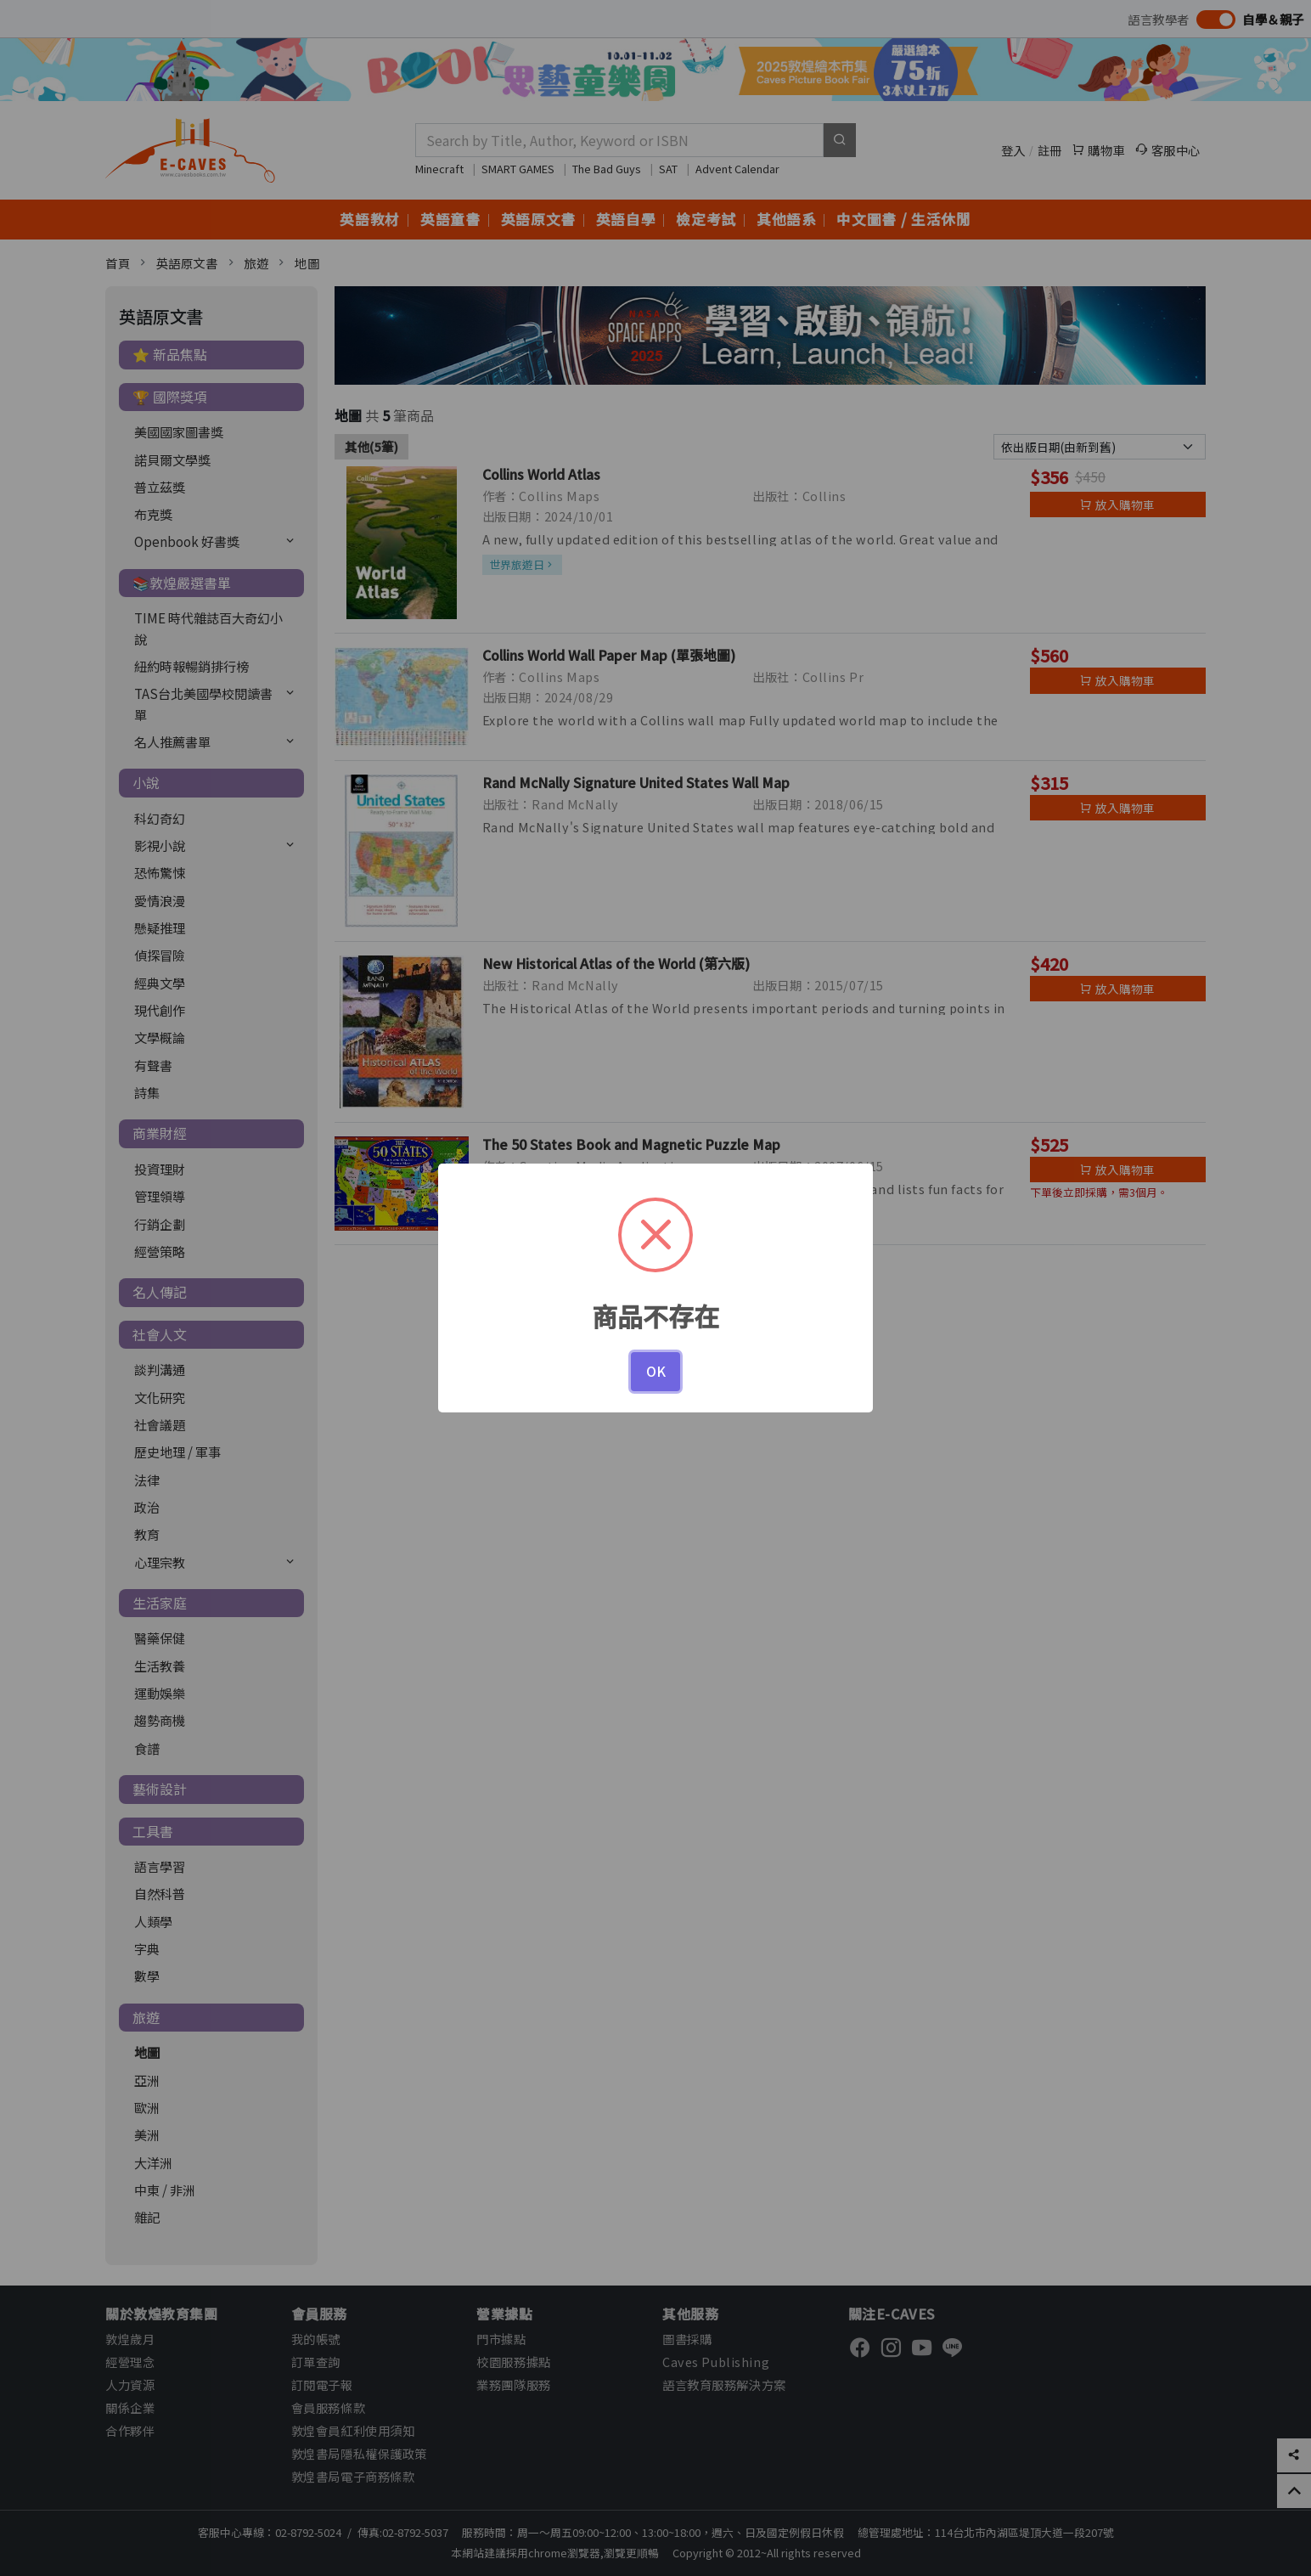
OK (656, 1371)
